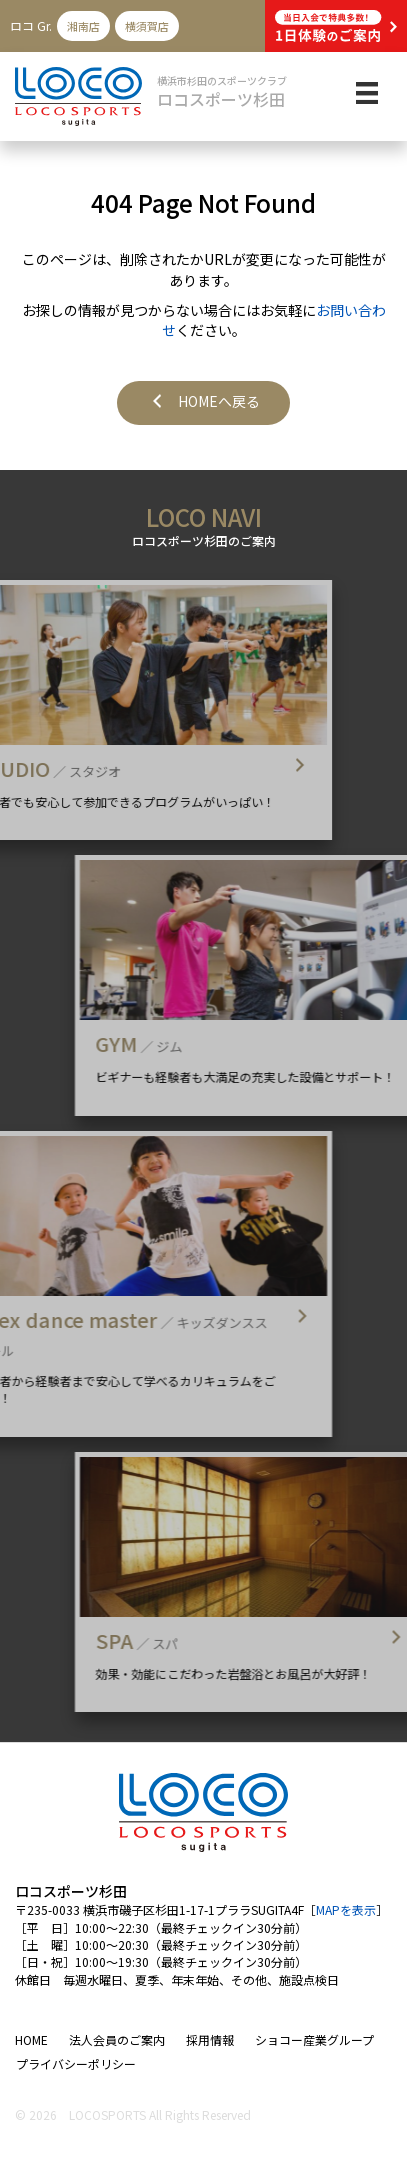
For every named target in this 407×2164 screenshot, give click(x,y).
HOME (31, 2039)
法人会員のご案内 (117, 2039)
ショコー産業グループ (314, 2039)
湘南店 (83, 26)
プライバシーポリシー (76, 2063)
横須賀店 (147, 26)
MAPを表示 (346, 1909)
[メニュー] (367, 93)
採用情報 (210, 2039)
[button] (203, 403)
